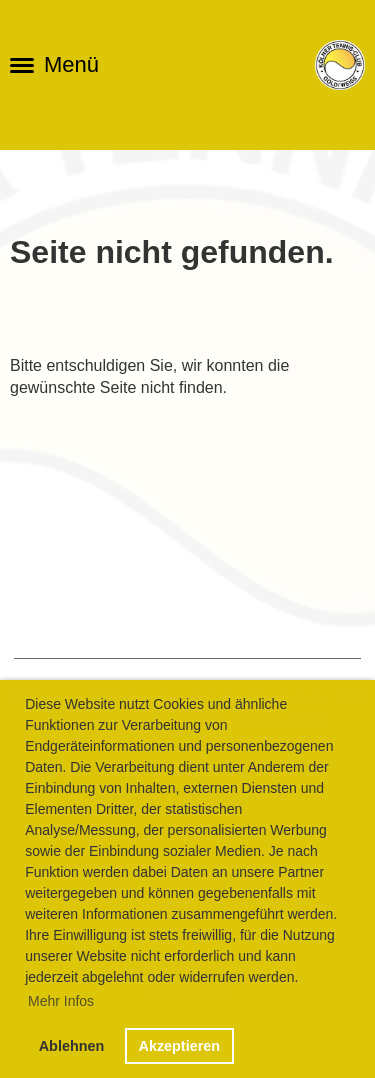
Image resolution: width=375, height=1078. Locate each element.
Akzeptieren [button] (179, 1046)
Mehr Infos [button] (61, 1001)
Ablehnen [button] (72, 1046)
